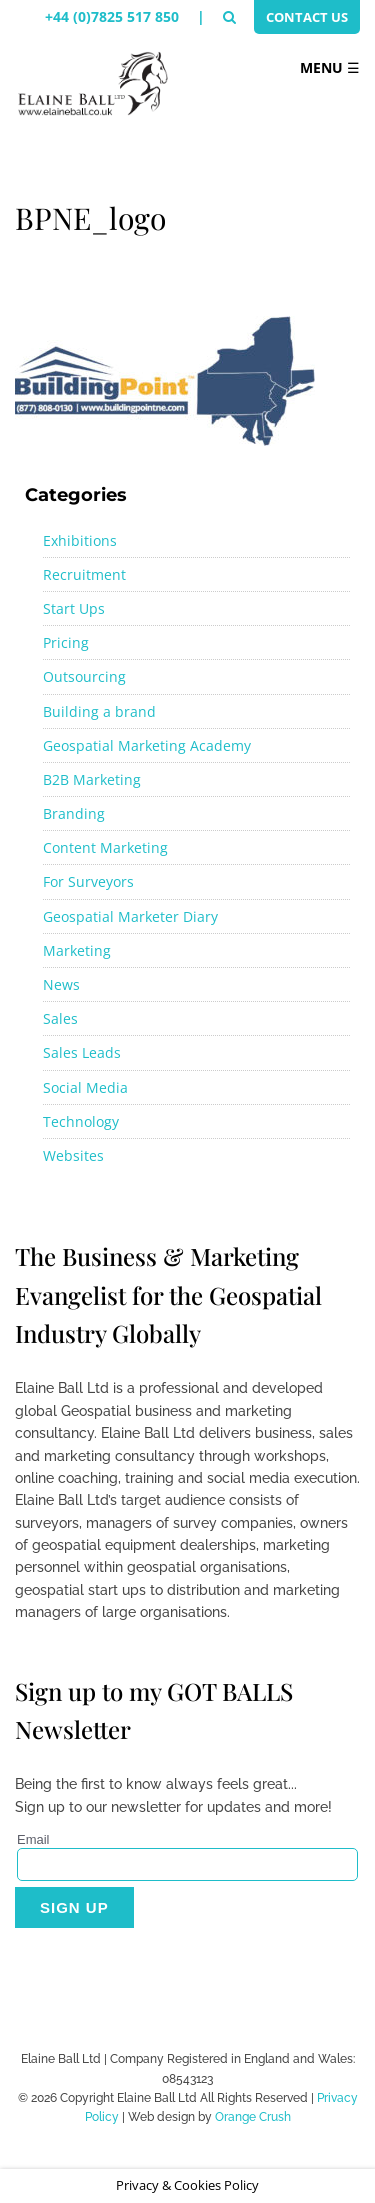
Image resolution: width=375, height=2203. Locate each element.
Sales (60, 1018)
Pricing (66, 642)
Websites (73, 1155)
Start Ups (74, 608)
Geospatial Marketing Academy (147, 745)
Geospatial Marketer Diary (130, 916)
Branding (74, 813)
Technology (81, 1121)
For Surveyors (88, 881)
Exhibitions (80, 540)
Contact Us (307, 17)
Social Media (85, 1087)
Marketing (77, 950)
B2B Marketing (92, 779)
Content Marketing (105, 847)
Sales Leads (82, 1052)
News (61, 984)
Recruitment (84, 574)
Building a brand (99, 711)
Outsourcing (84, 676)
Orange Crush (253, 2117)
